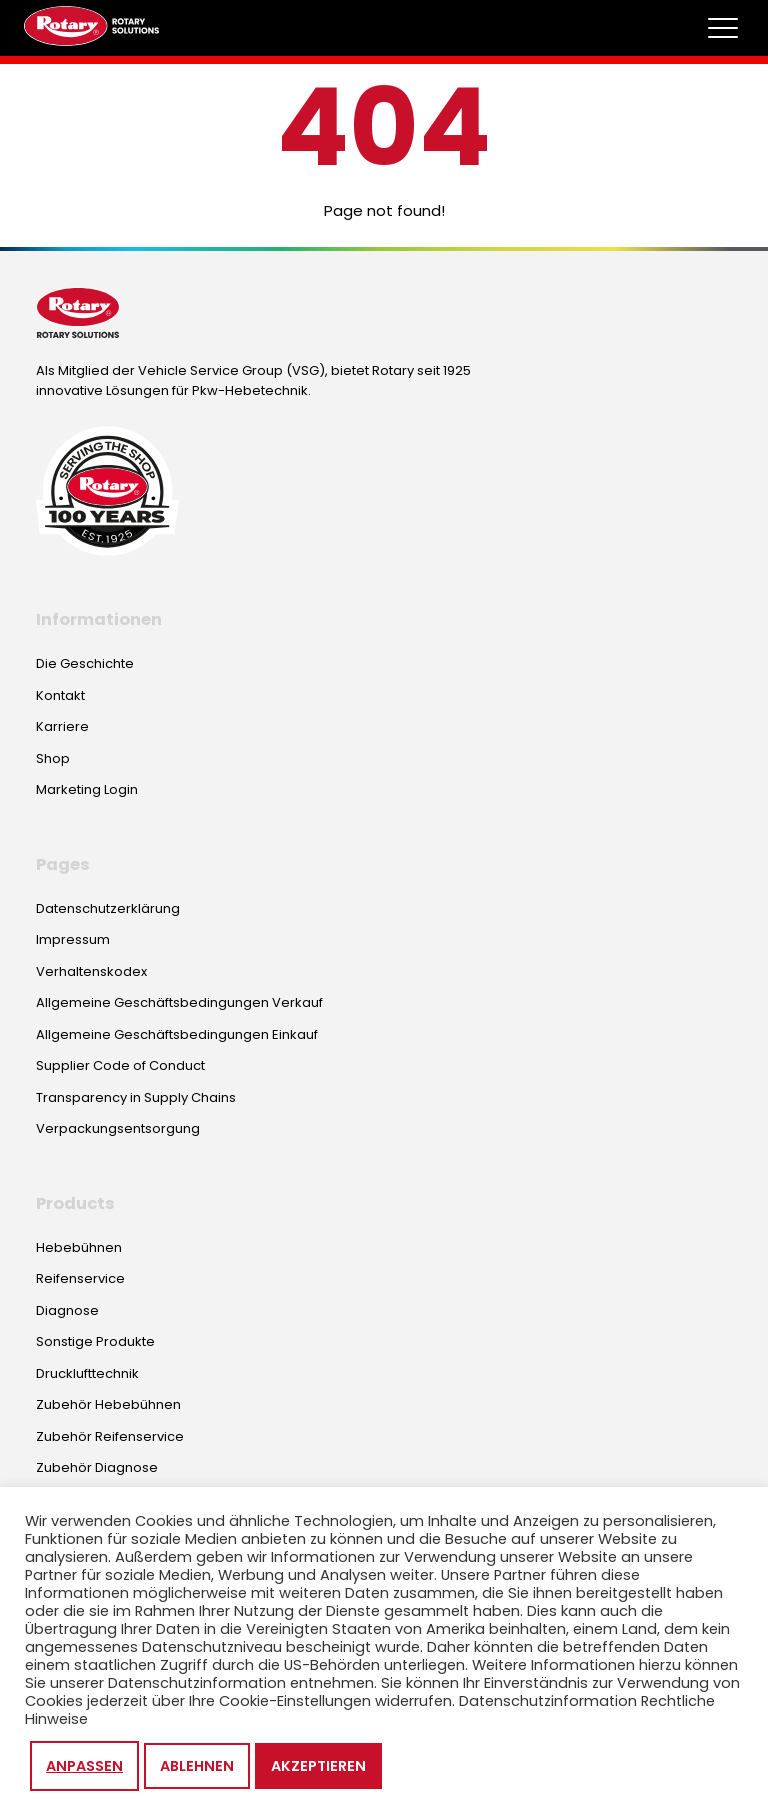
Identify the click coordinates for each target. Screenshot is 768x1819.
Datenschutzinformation (548, 1701)
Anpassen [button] (84, 1766)
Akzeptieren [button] (318, 1766)
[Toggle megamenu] (723, 28)
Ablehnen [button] (197, 1766)
